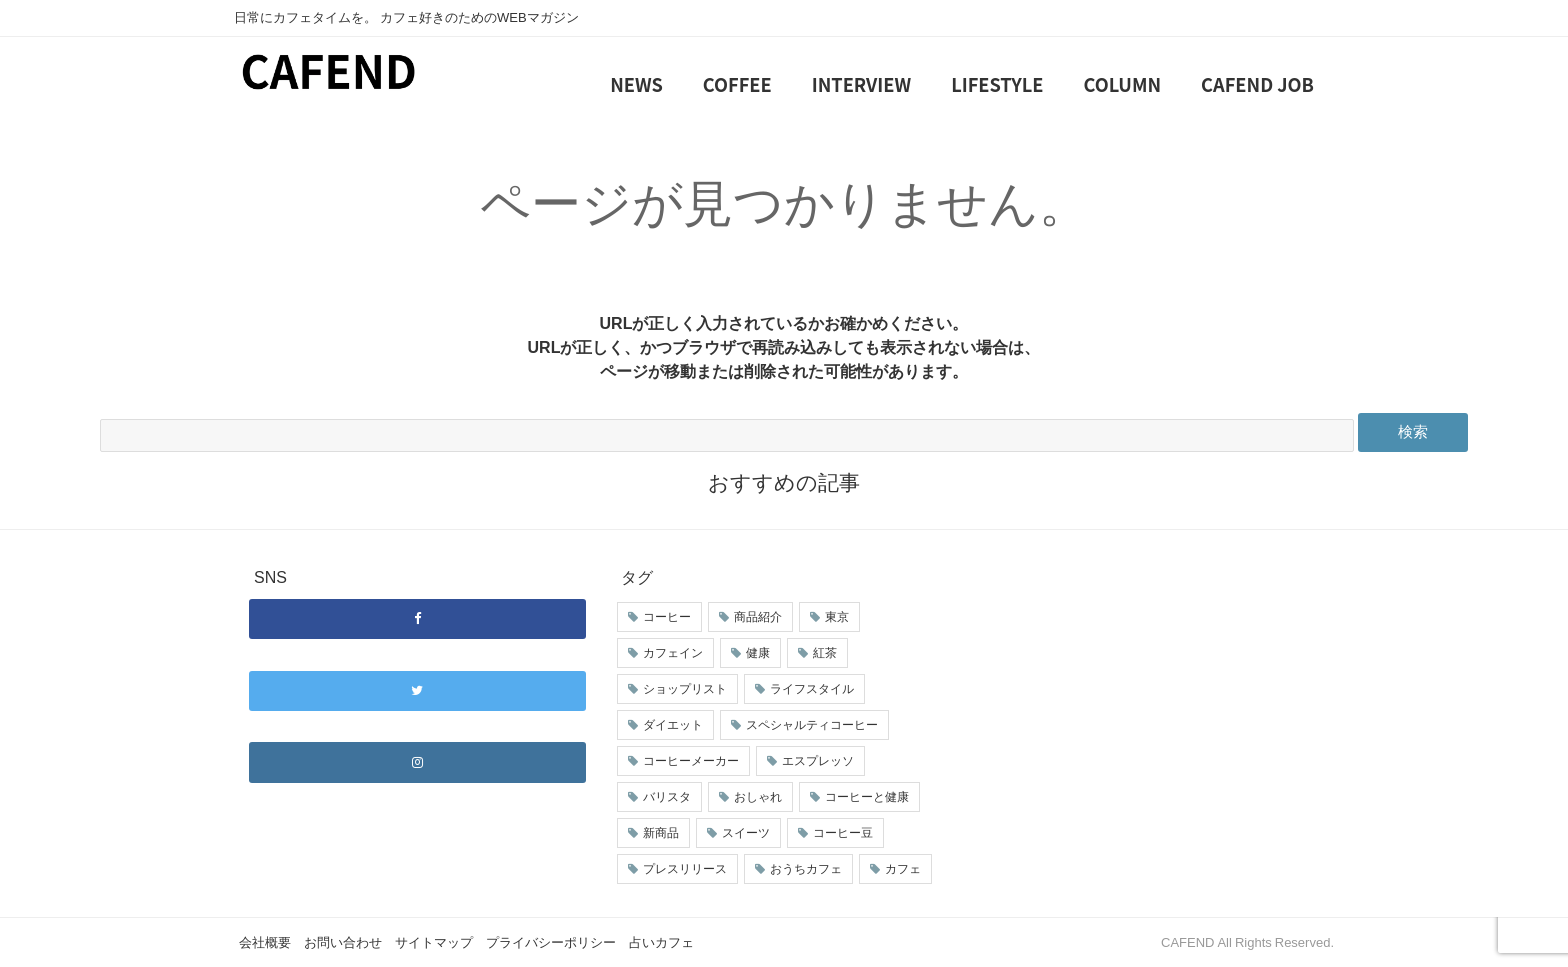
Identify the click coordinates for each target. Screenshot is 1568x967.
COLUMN (1123, 84)
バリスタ (667, 797)
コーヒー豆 (843, 833)
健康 (758, 653)
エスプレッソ (818, 761)
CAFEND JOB (1257, 84)
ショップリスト (685, 689)
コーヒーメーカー (691, 761)
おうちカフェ (806, 869)
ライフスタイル (812, 689)
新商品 (661, 833)
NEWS (636, 84)
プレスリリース (685, 869)
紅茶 (825, 653)
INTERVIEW (861, 84)
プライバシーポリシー (551, 942)
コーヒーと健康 (867, 797)
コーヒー (667, 617)
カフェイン (673, 653)
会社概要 (265, 942)
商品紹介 (758, 617)
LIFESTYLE (997, 84)
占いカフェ (661, 942)
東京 (837, 617)
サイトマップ (434, 942)
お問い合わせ (343, 942)
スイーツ (746, 833)
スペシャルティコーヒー (812, 725)
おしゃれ (758, 797)
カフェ (903, 869)
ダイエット (673, 725)
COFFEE (737, 84)
